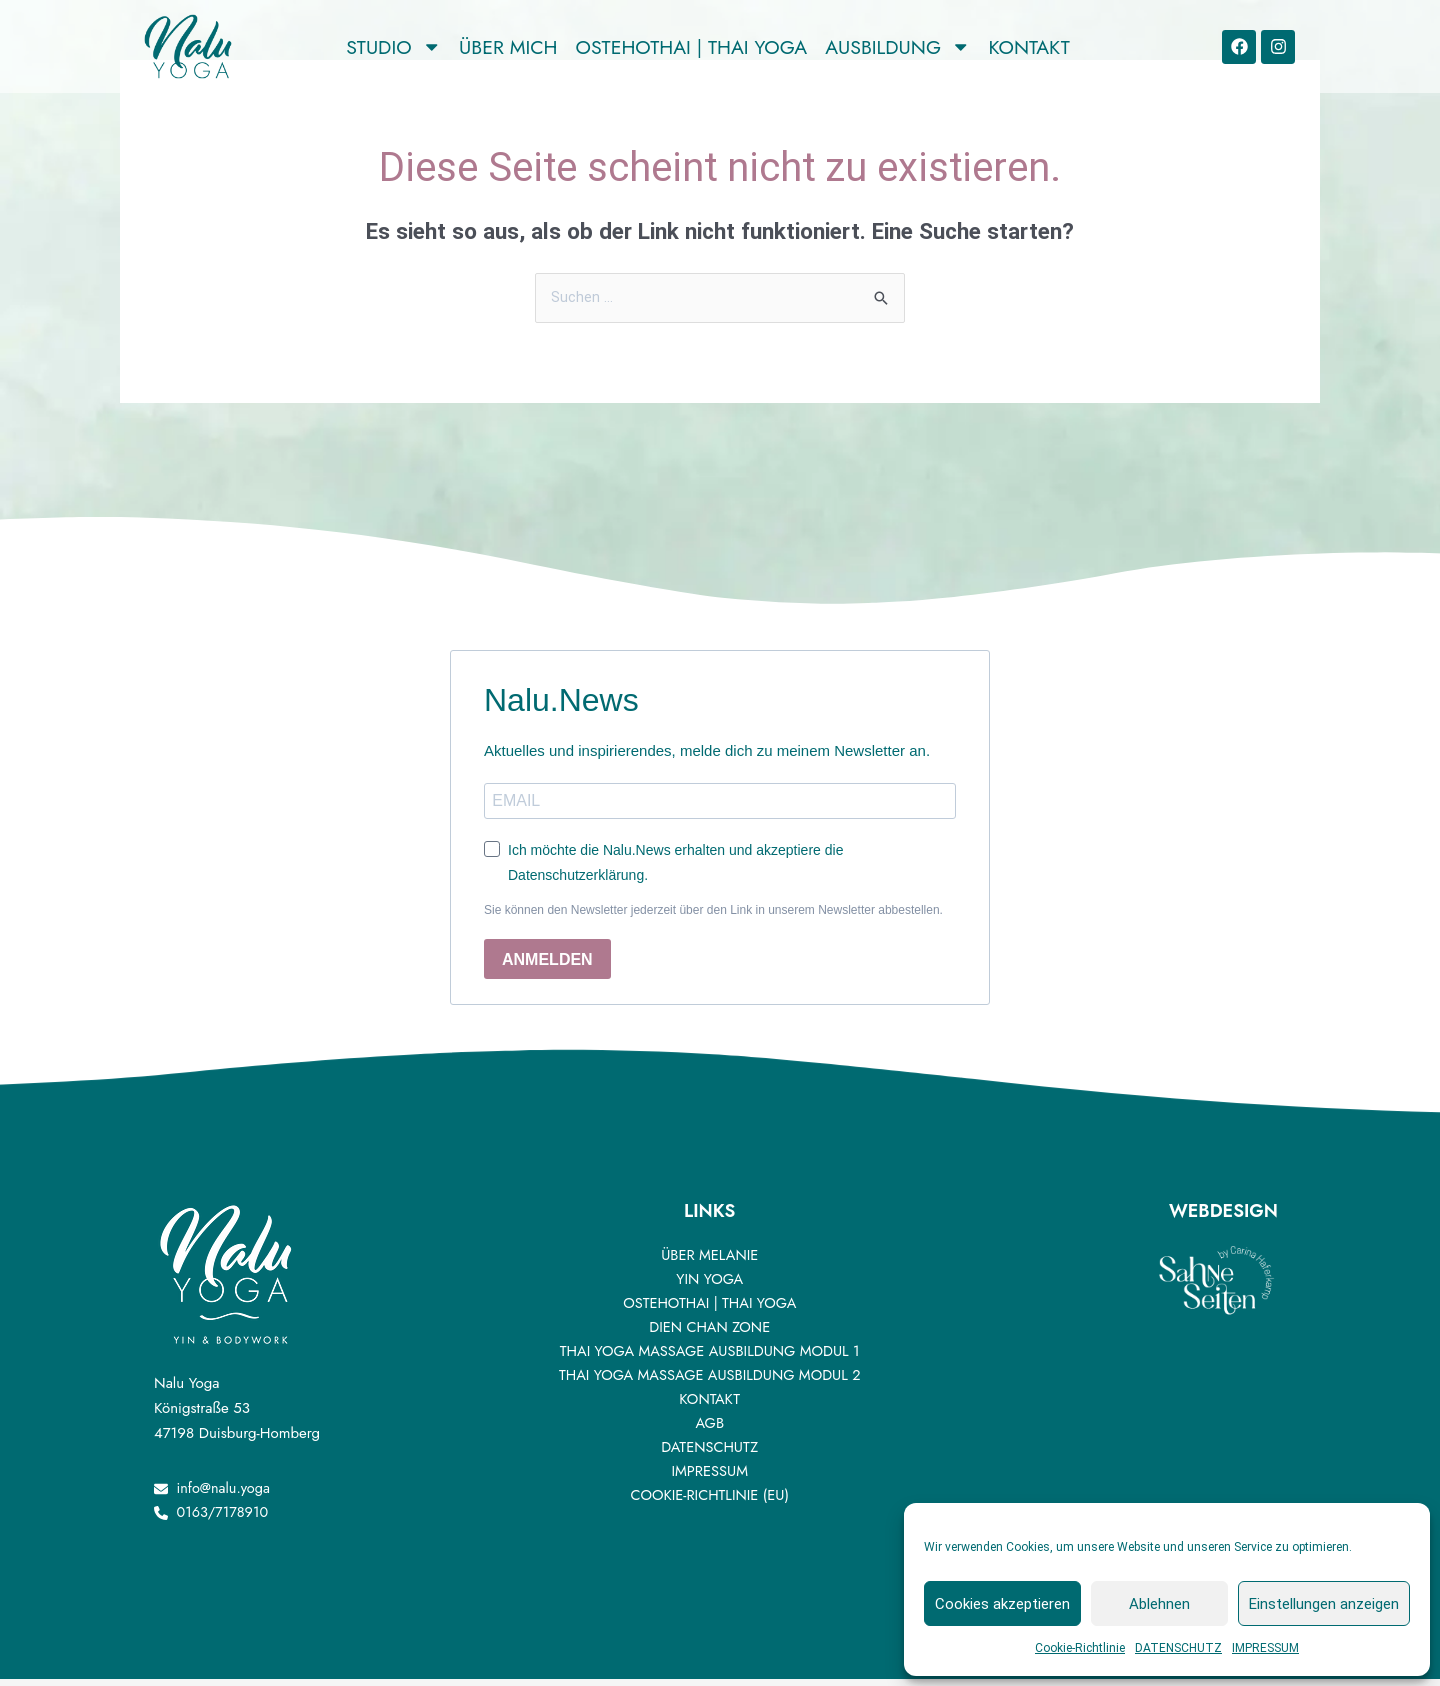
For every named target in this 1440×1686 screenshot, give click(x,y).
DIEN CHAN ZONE (710, 1332)
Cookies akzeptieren (1002, 1604)
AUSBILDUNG (897, 47)
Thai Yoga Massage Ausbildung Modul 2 (710, 1380)
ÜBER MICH (508, 47)
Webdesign (1223, 1217)
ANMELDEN (547, 964)
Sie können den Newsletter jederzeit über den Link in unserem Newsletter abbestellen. (713, 916)
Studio (393, 47)
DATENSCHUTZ (1178, 1648)
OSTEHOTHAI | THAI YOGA (692, 47)
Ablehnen (1159, 1604)
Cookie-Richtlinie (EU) (709, 1500)
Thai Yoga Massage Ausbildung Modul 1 (710, 1356)
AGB (709, 1428)
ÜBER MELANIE (710, 1260)
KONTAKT (1029, 47)
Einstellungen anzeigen (1324, 1604)
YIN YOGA (709, 1284)
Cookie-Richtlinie (1080, 1648)
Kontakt (709, 1404)
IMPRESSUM (1265, 1648)
